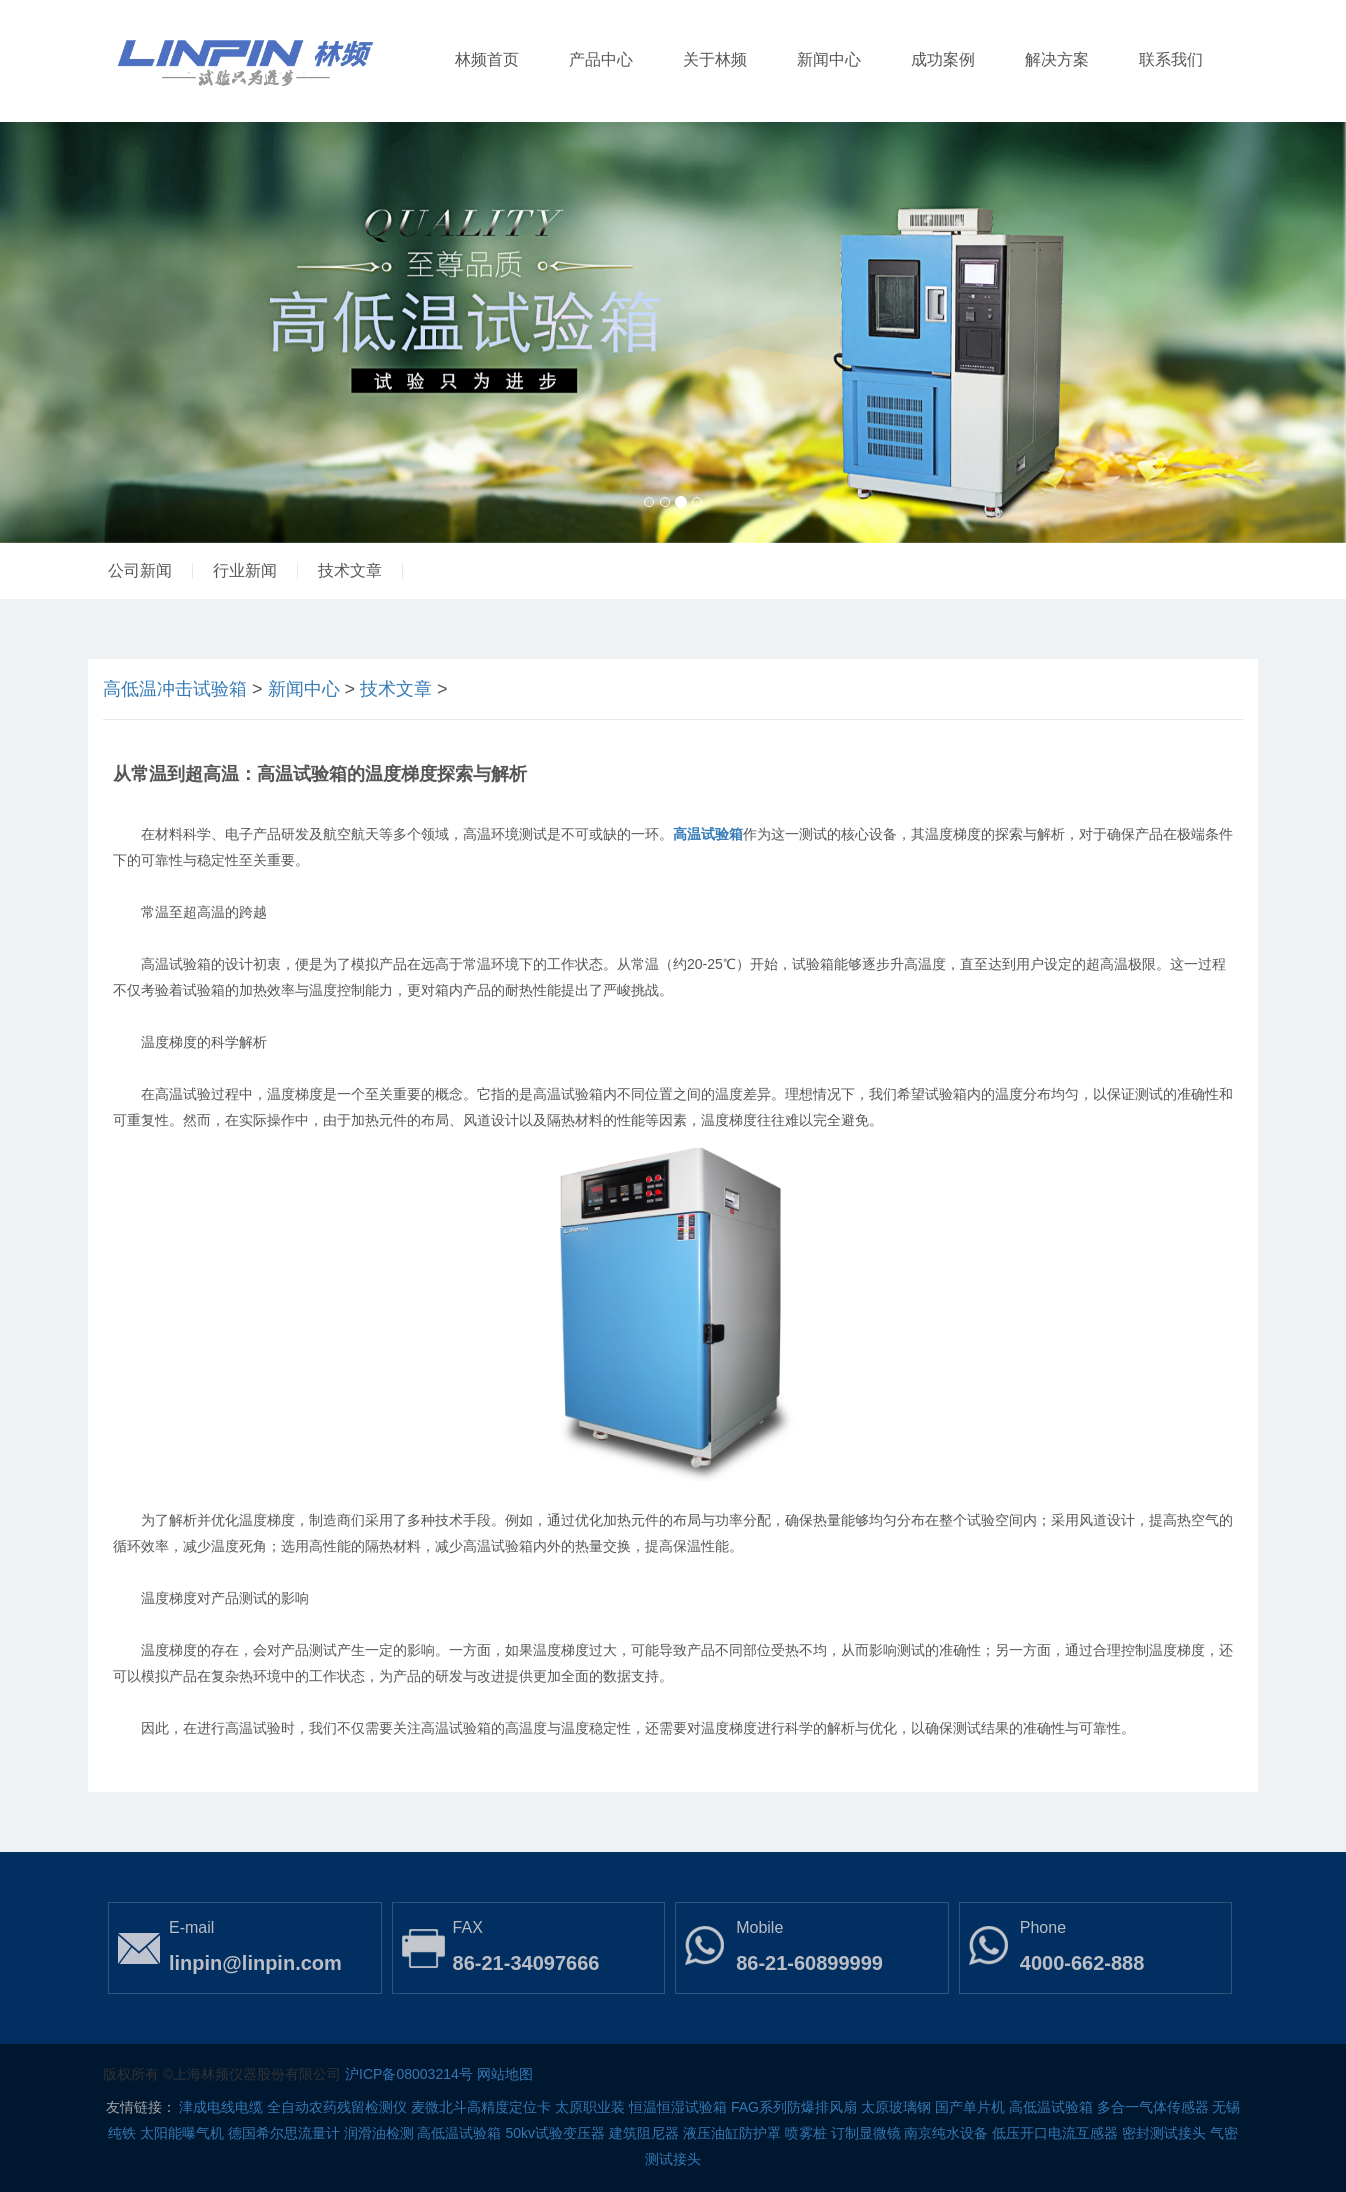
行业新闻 (245, 570)
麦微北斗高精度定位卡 (481, 2107)
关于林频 (715, 59)
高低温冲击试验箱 (175, 689)
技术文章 (350, 570)
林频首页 (487, 59)
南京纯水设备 (946, 2133)
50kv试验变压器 (555, 2133)
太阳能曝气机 (182, 2133)
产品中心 (601, 59)
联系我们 (1171, 59)
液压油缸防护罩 (732, 2133)
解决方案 (1057, 59)
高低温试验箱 (1051, 2107)
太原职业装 (590, 2107)
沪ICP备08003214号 (409, 2074)
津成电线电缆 (221, 2107)
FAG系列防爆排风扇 (794, 2107)
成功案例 (943, 59)
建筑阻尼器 (644, 2133)
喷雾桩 (806, 2133)
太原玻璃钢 (896, 2107)
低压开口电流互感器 (1055, 2133)
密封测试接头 (1164, 2133)
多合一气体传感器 (1153, 2107)
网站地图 (505, 2074)
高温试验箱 (708, 834)
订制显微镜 (866, 2133)
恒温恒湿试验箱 (678, 2107)
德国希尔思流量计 (284, 2133)
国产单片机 (970, 2107)
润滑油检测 (379, 2133)
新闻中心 (829, 59)
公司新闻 (140, 570)
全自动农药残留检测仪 (337, 2107)
